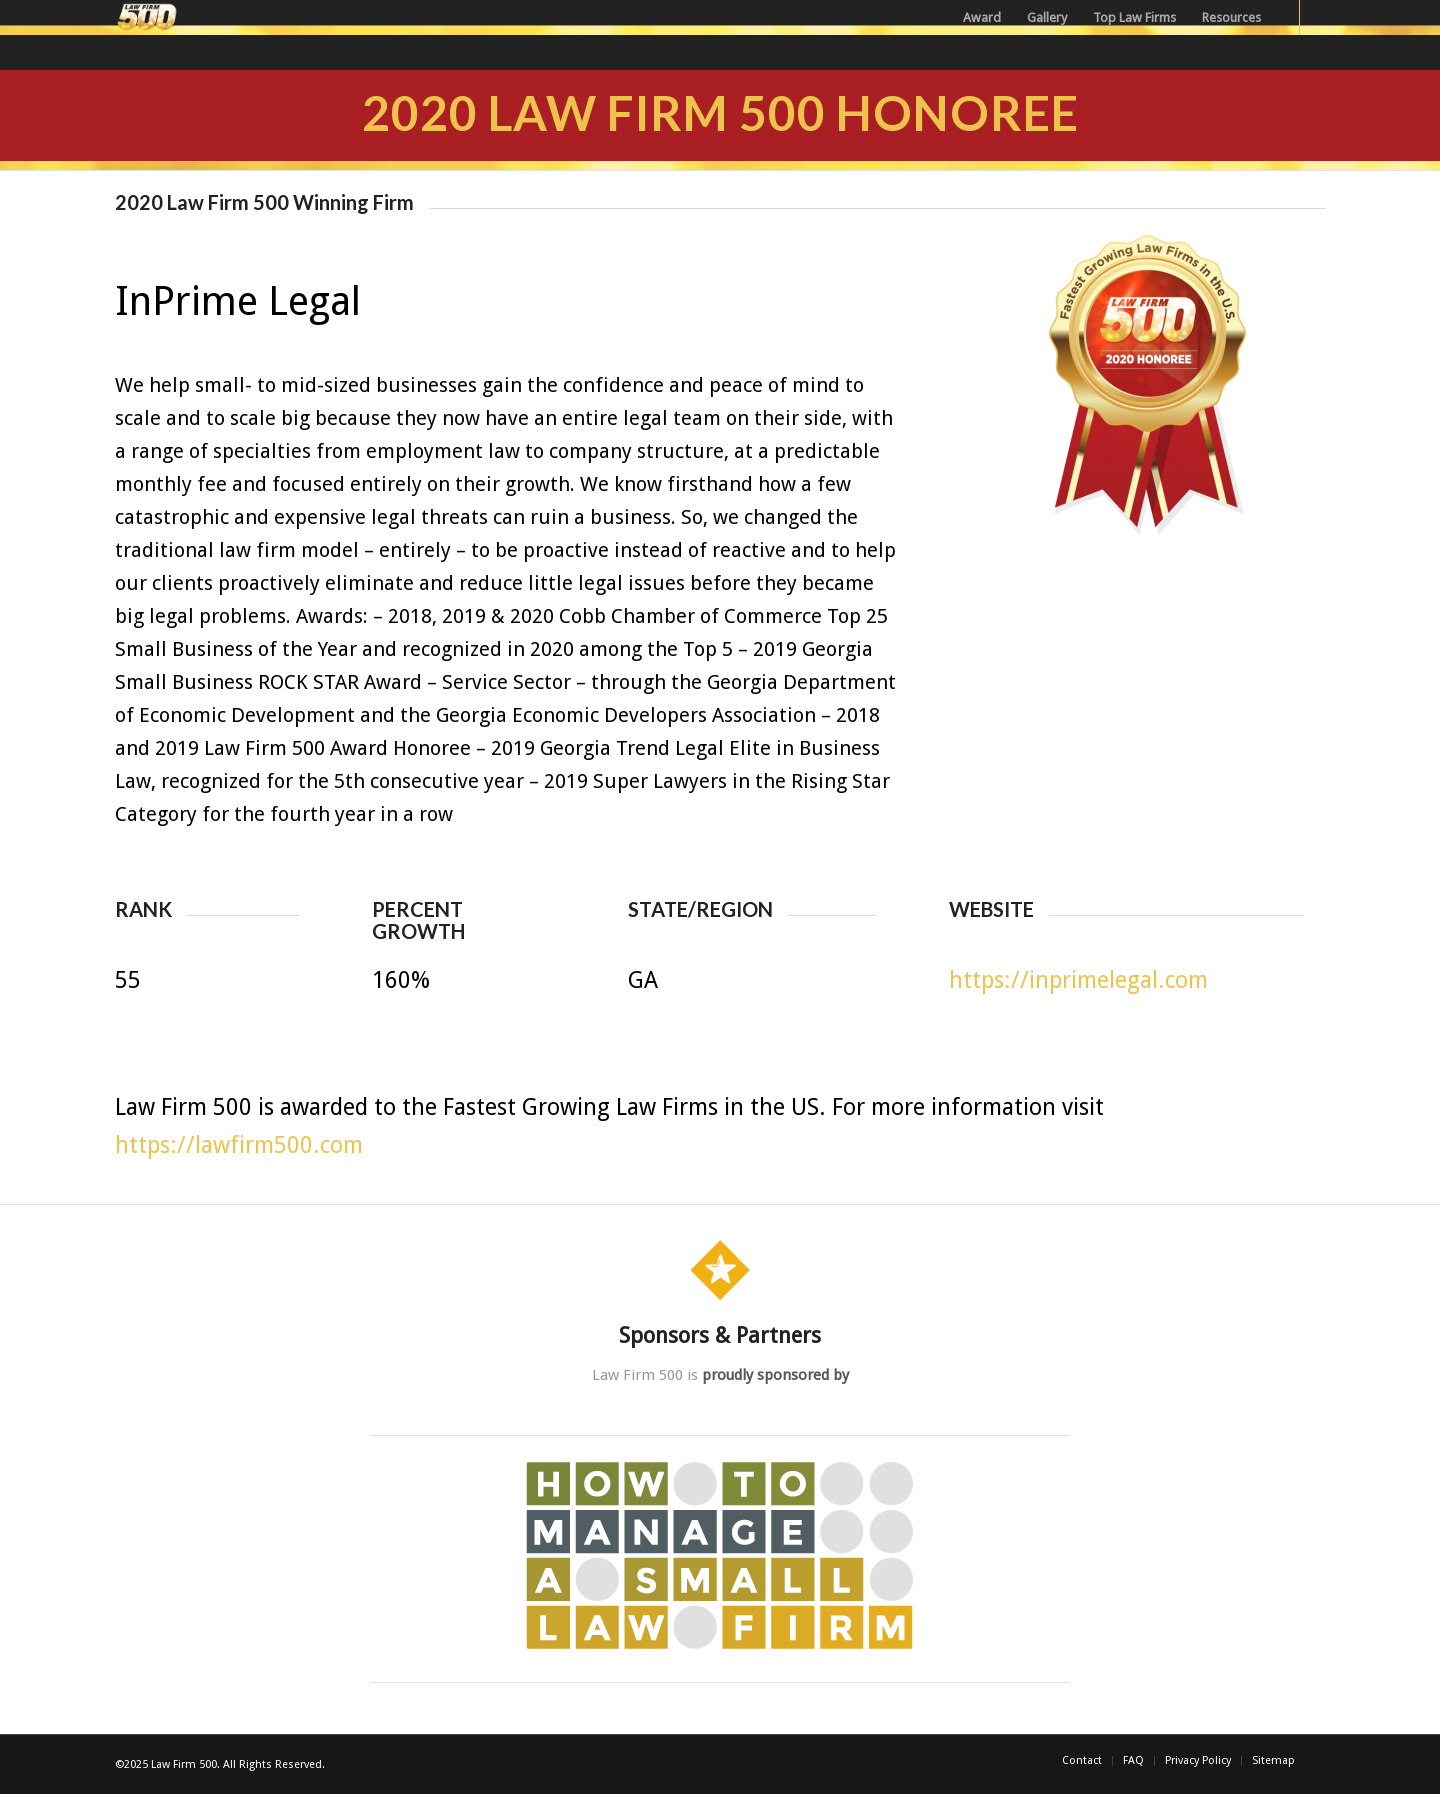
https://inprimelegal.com (1078, 980)
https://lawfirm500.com (239, 1145)
